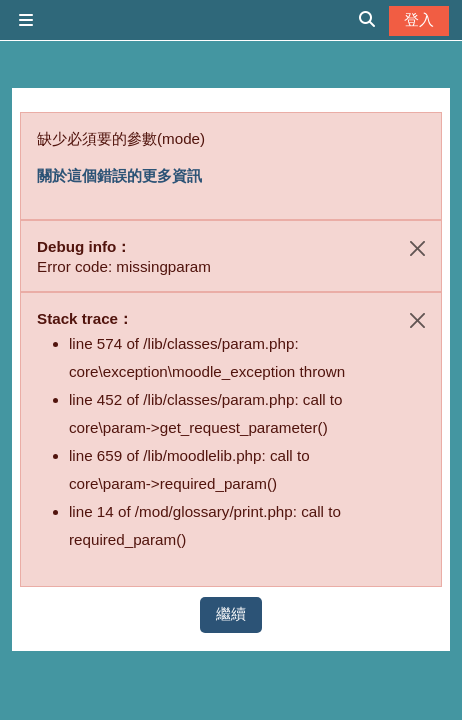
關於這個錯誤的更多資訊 (119, 175)
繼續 (231, 613)
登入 (419, 19)
